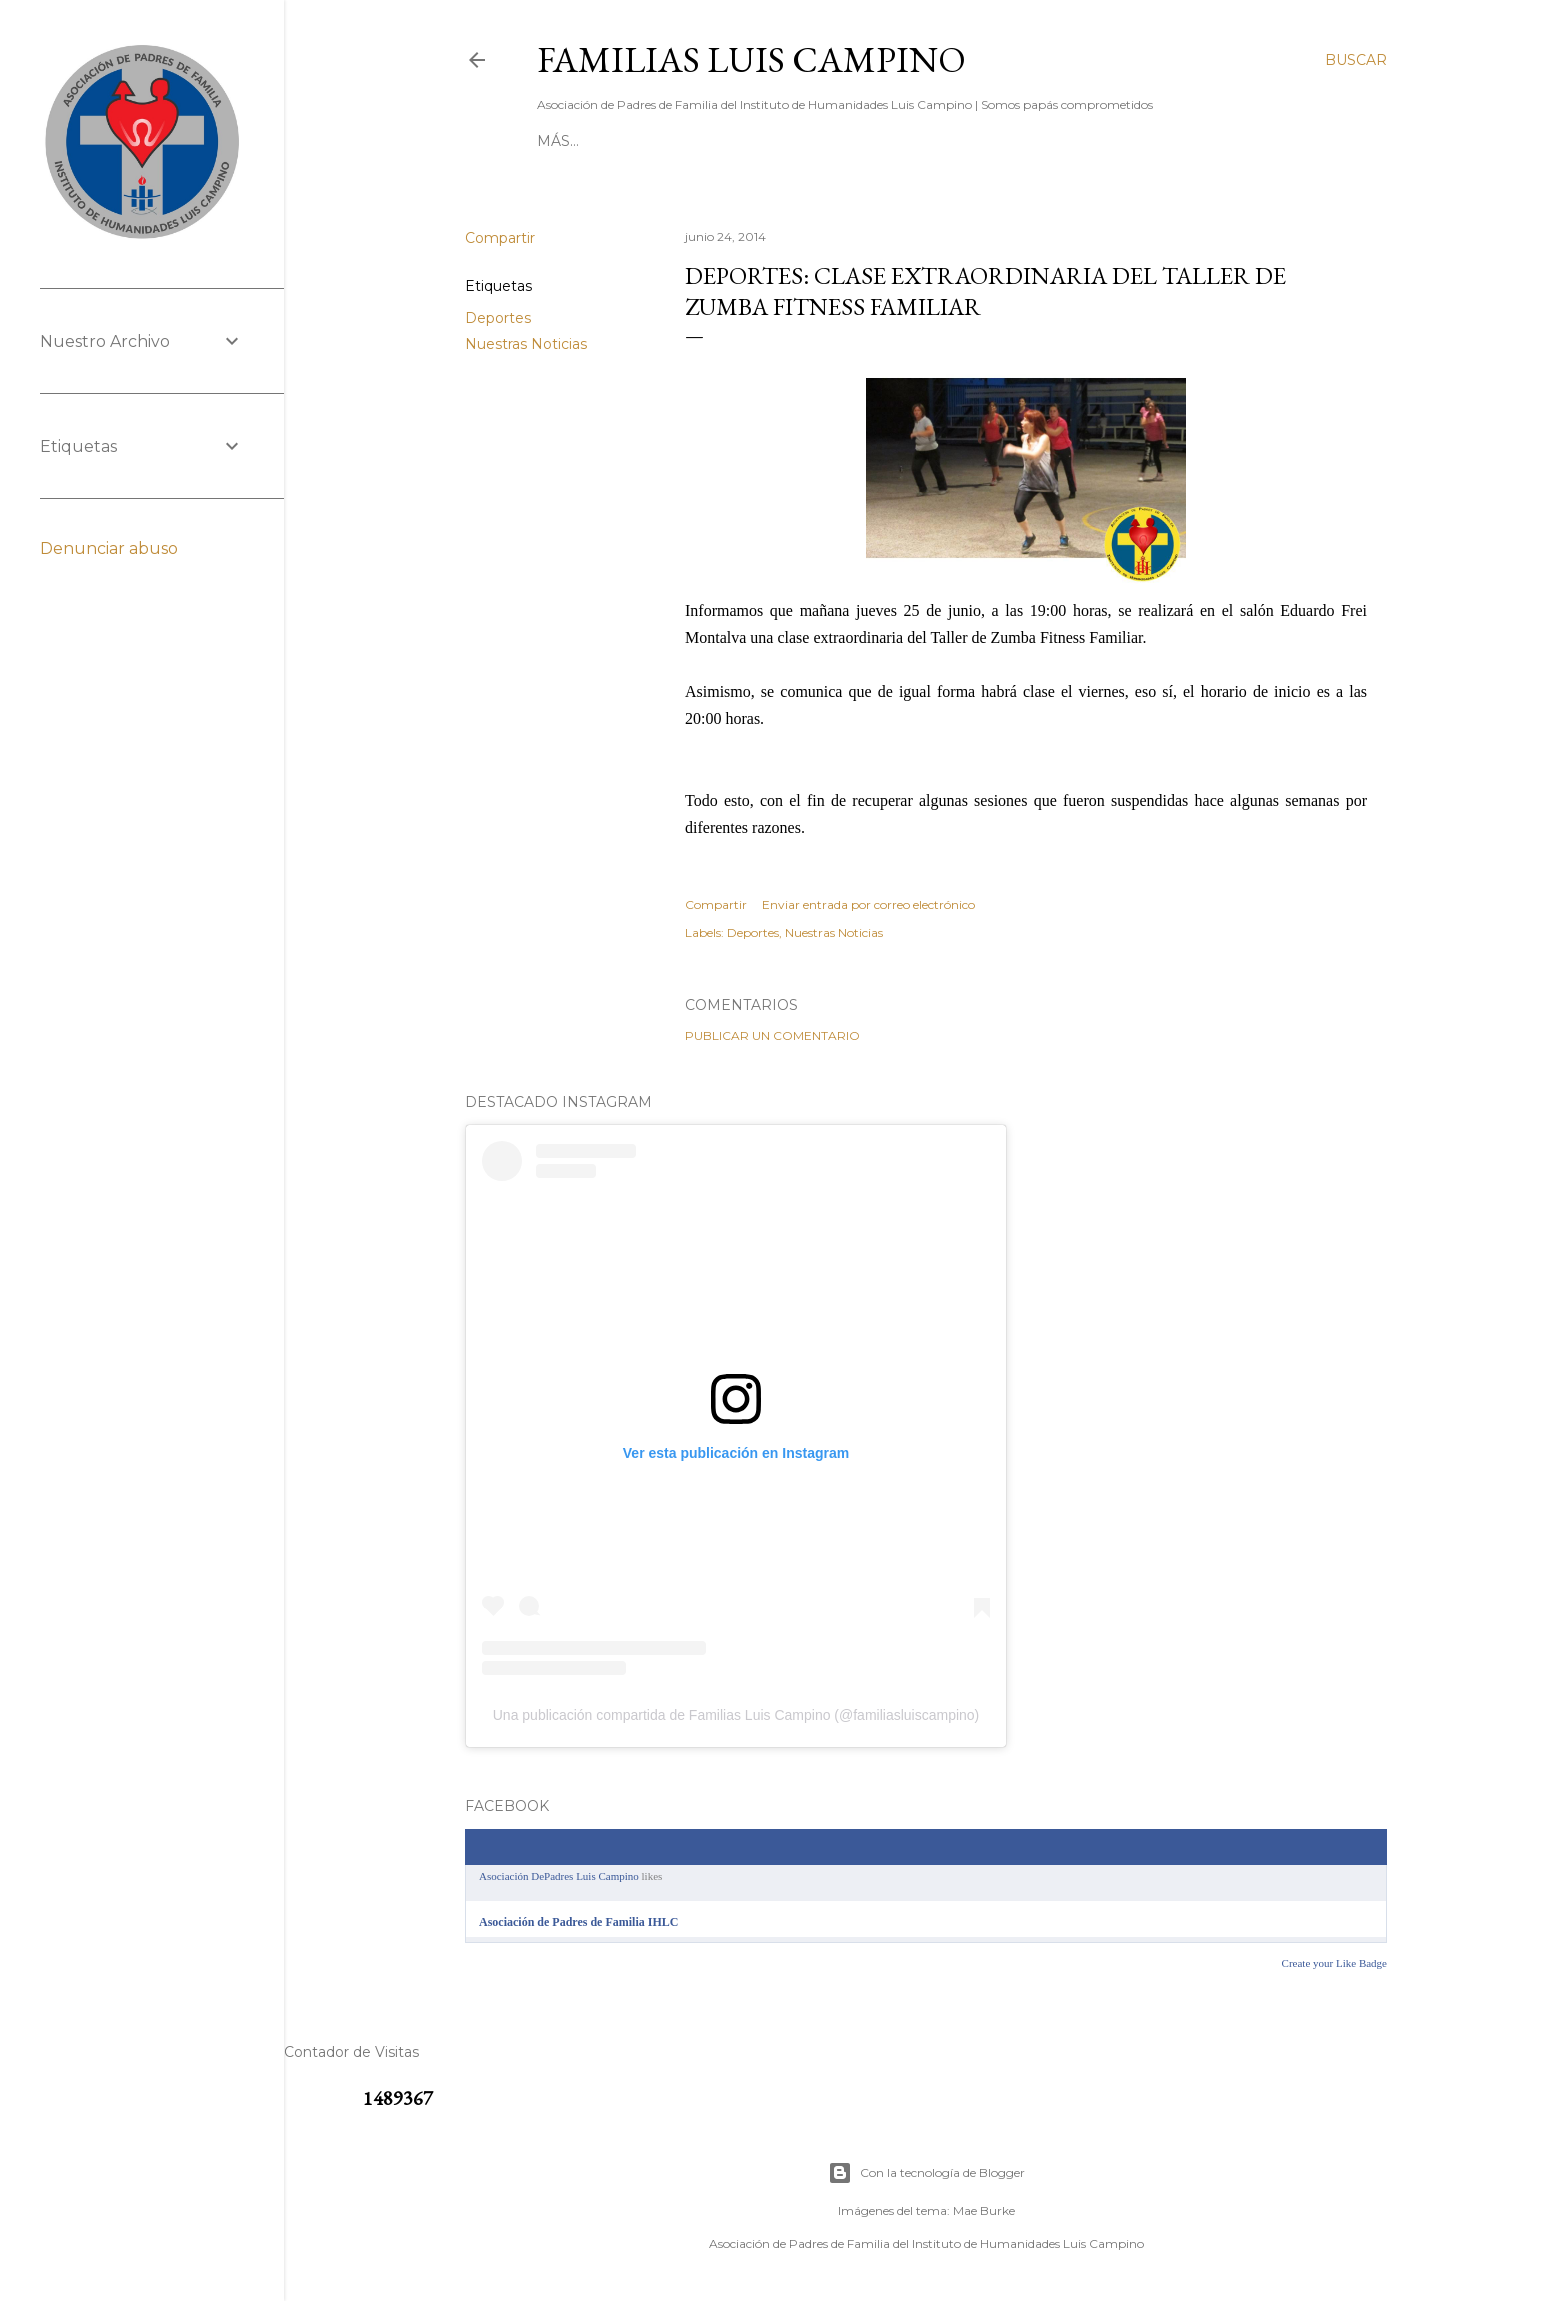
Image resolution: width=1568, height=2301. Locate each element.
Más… (1170, 141)
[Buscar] (1356, 60)
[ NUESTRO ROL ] (954, 141)
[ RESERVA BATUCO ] (803, 141)
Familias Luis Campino (751, 59)
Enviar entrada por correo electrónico (868, 904)
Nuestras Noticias (526, 344)
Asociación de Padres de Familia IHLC (578, 1922)
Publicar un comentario (772, 1035)
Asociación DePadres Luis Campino (559, 1876)
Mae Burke (984, 2210)
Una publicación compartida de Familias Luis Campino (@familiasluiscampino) (736, 1715)
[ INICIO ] (570, 141)
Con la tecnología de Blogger (926, 2173)
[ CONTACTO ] (665, 141)
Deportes (498, 318)
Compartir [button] (500, 238)
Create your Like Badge (1334, 1963)
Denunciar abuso (109, 548)
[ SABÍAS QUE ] (1083, 141)
